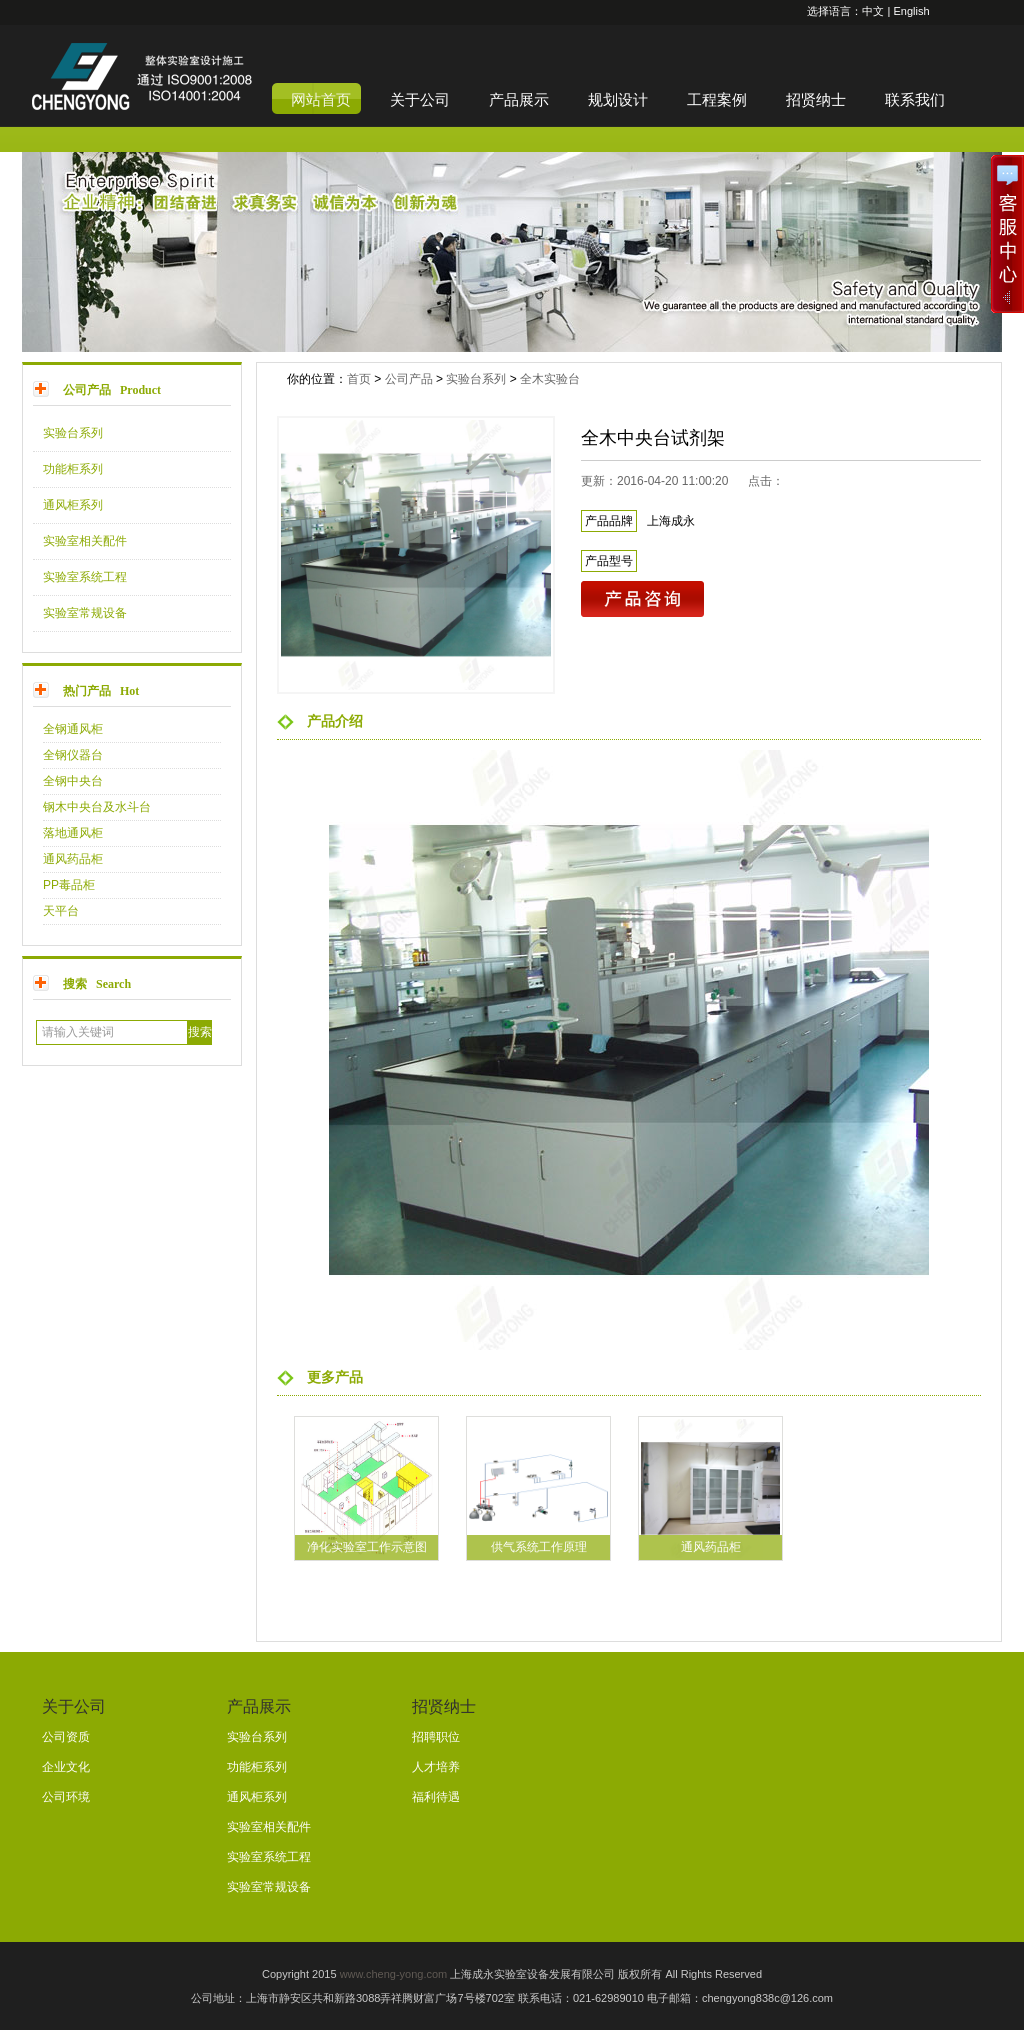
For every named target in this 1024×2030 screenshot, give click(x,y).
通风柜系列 (73, 505)
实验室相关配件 (85, 541)
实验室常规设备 (85, 613)
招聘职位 (436, 1737)
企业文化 (66, 1767)
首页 (359, 379)
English (911, 11)
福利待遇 (436, 1797)
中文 (873, 11)
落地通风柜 (73, 833)
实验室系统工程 (85, 577)
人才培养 (436, 1767)
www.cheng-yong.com (394, 1974)
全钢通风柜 (73, 729)
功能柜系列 (73, 469)
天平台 (61, 911)
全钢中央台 (73, 781)
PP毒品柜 (69, 885)
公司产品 (409, 379)
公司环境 (66, 1797)
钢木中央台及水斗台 (97, 807)
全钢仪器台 (73, 755)
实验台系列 (73, 433)
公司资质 (66, 1737)
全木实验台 (550, 379)
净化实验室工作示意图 (367, 1547)
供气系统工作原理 (539, 1547)
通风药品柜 (73, 859)
